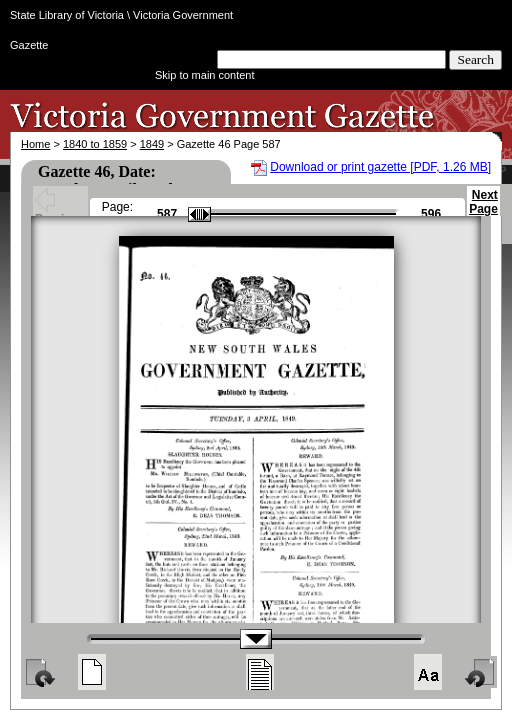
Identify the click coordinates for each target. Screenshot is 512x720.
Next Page (483, 211)
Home (35, 144)
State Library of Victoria (67, 15)
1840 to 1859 (95, 144)
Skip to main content (205, 75)
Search (475, 59)
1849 (152, 144)
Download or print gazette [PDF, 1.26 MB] (380, 167)
